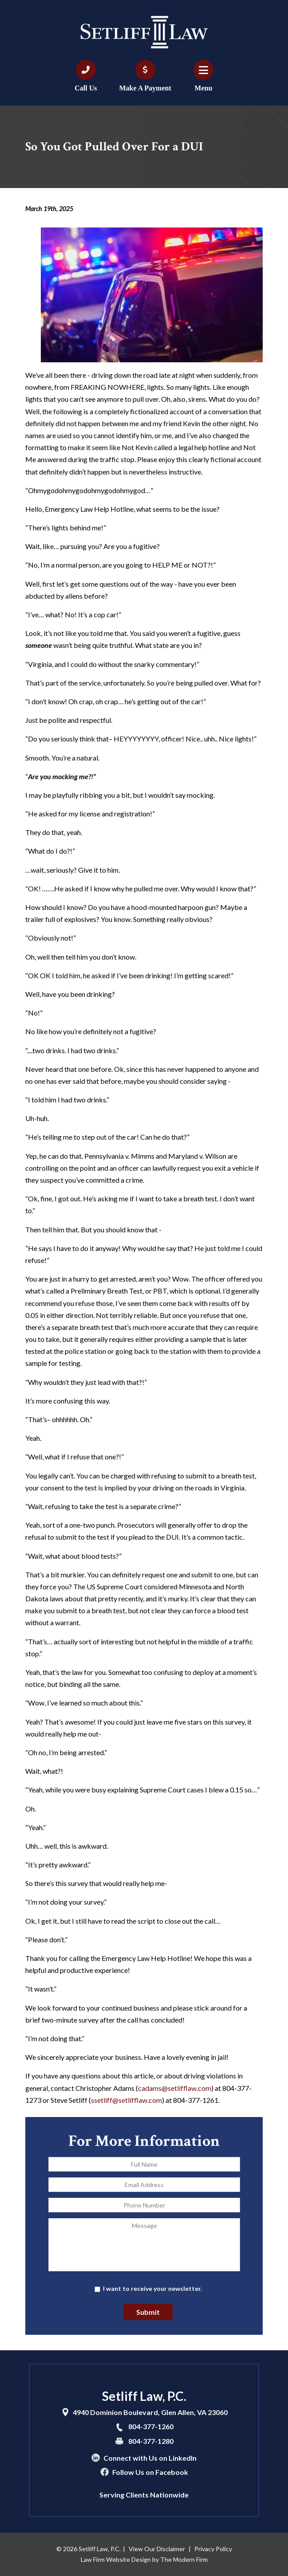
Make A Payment (145, 88)
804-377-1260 (151, 2426)
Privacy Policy (213, 2548)
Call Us (86, 88)
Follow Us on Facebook (150, 2472)
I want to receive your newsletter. (152, 2288)
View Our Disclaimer (157, 2548)
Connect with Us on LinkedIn (150, 2458)
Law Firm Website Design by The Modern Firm (144, 2559)
